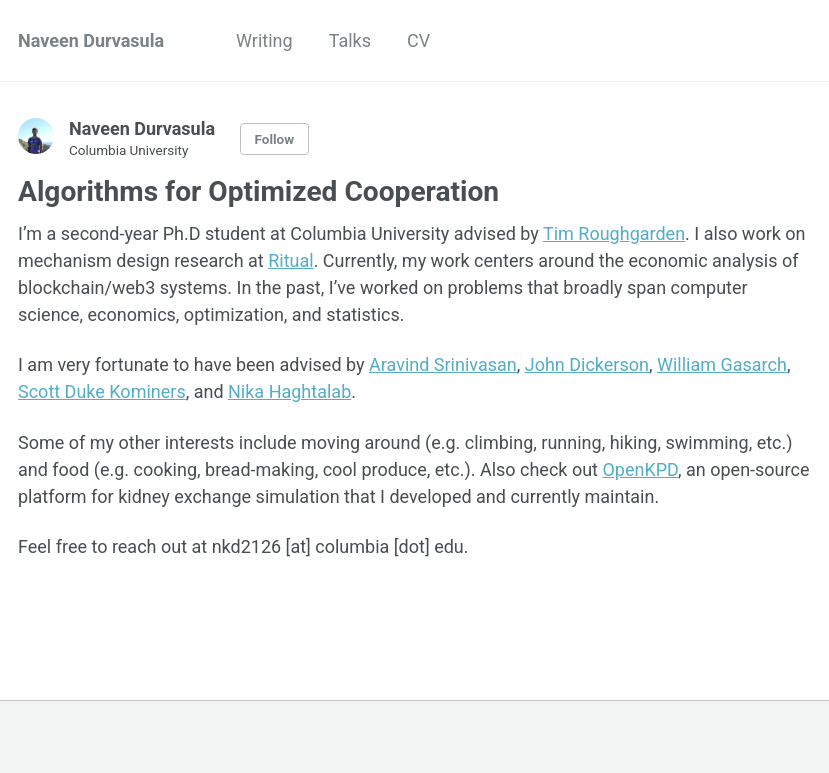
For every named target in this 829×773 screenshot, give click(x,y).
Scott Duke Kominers (102, 391)
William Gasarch (722, 364)
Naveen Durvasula (91, 40)
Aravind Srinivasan (443, 364)
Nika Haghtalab (289, 391)
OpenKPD (640, 469)
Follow (275, 139)
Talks (350, 40)
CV (418, 40)
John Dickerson (587, 364)
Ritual (290, 260)
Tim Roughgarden (614, 233)
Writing (264, 40)
